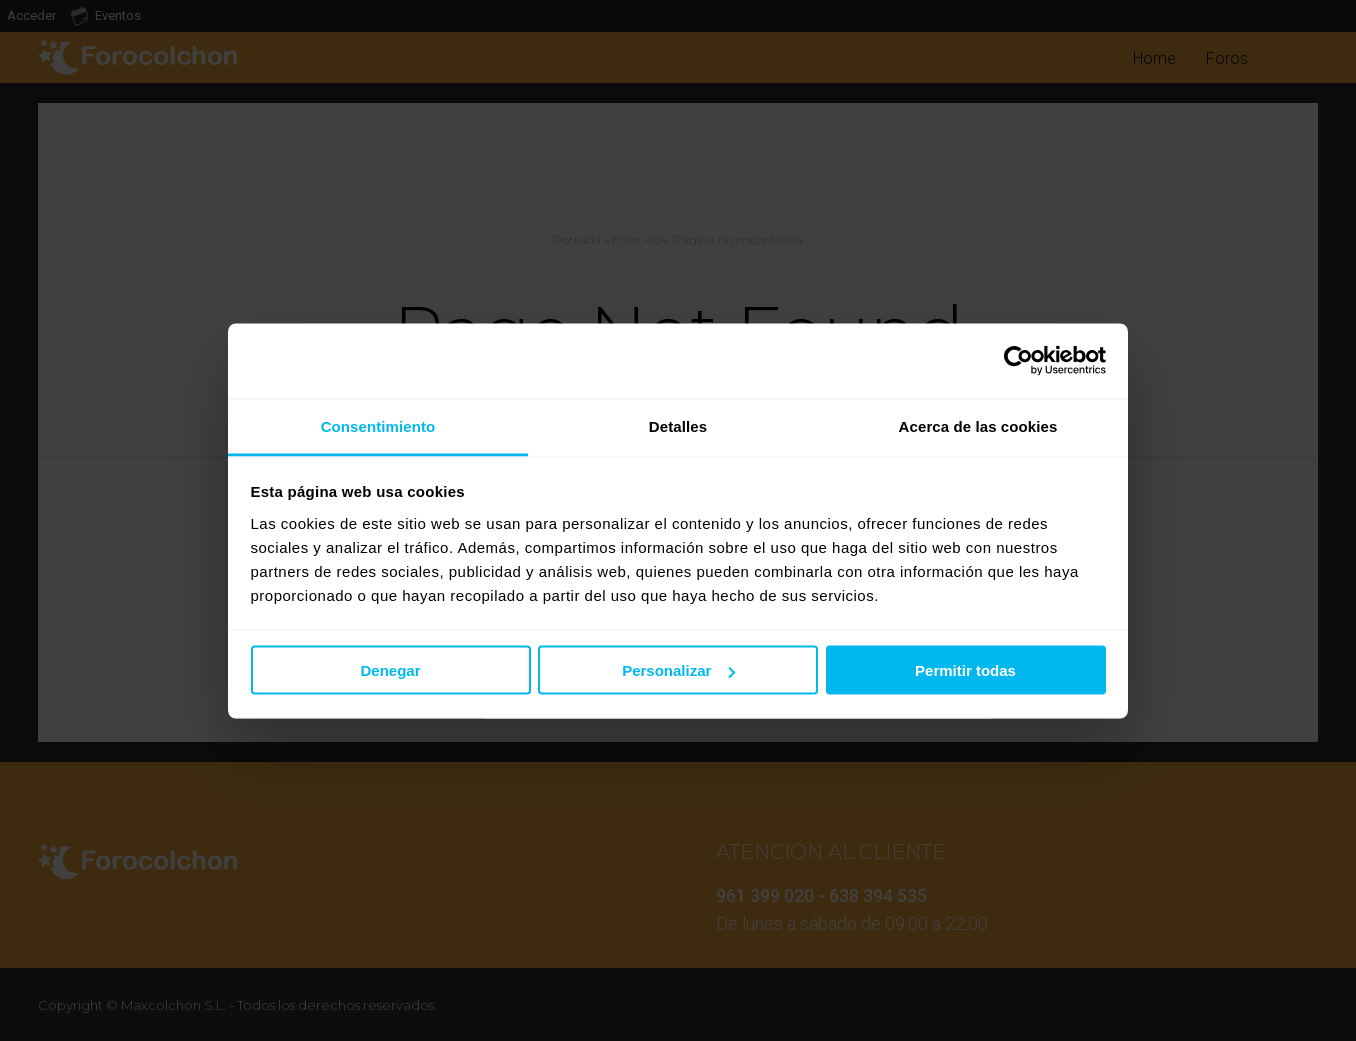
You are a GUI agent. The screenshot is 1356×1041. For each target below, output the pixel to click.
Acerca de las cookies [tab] (978, 425)
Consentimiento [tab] (378, 425)
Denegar (390, 670)
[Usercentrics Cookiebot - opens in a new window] (1018, 361)
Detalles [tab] (678, 425)
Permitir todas (965, 670)
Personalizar (678, 670)
